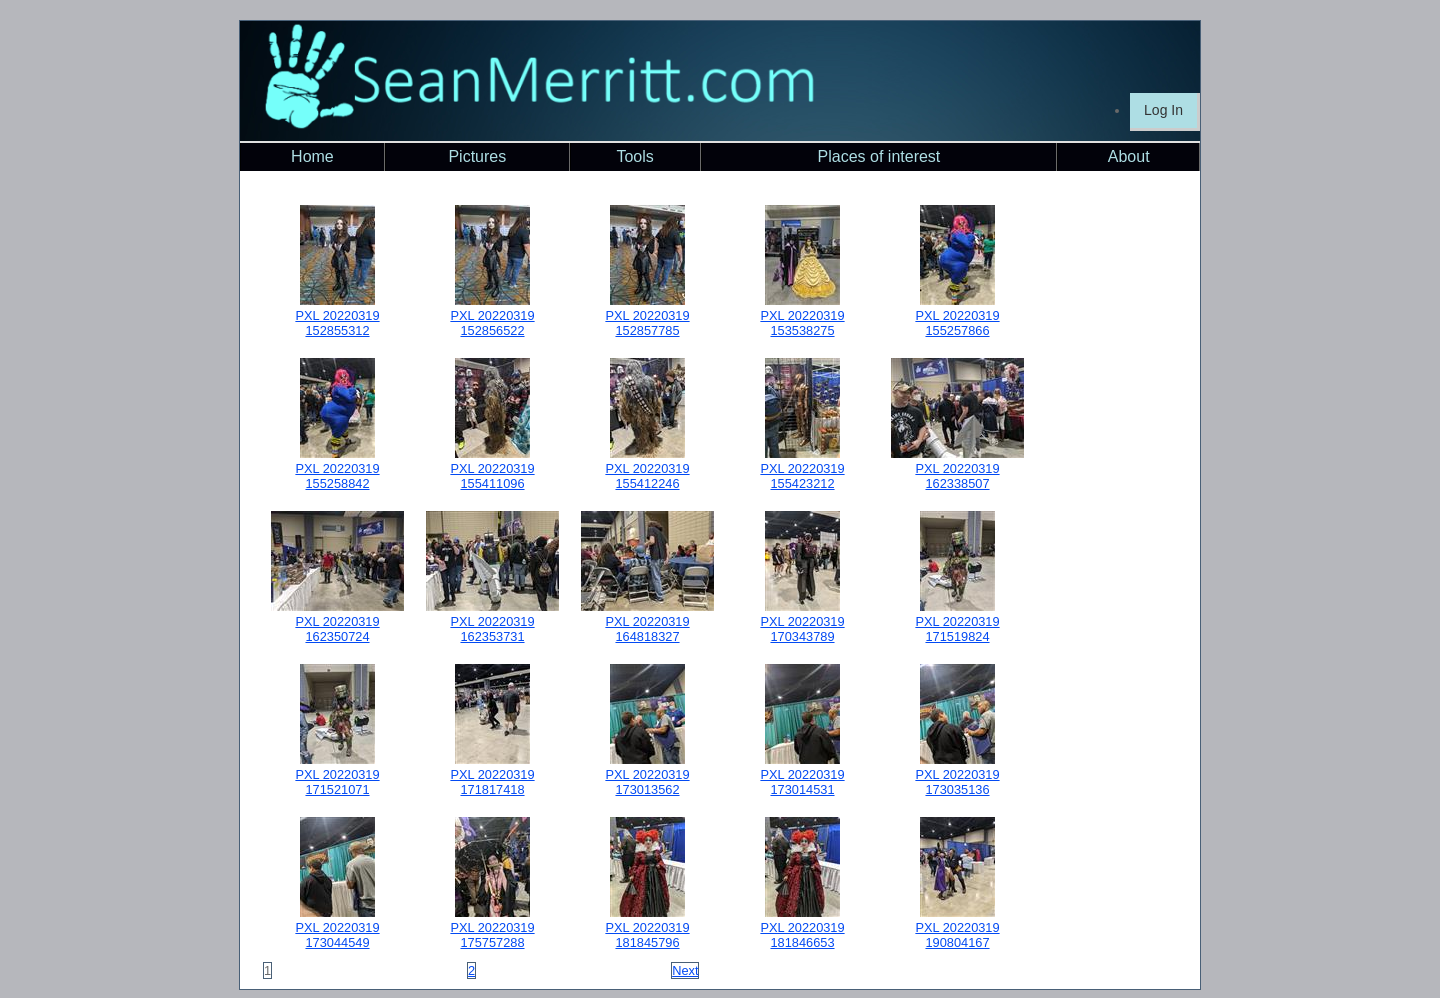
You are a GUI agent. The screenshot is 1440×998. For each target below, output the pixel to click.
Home (312, 156)
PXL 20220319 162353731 (492, 629)
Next (685, 970)
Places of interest (879, 156)
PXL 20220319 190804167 (957, 935)
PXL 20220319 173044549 (337, 935)
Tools (634, 156)
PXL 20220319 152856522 (492, 323)
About (1129, 156)
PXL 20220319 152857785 (647, 323)
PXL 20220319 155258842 (337, 476)
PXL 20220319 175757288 (492, 935)
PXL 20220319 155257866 (957, 323)
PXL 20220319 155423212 (802, 476)
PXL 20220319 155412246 (647, 476)
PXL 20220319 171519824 (957, 629)
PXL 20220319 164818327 (647, 629)
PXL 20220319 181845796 (647, 935)
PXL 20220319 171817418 (492, 782)
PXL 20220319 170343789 (802, 629)
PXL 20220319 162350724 (337, 629)
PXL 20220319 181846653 (802, 935)
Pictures (477, 156)
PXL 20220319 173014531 (802, 782)
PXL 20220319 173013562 (647, 782)
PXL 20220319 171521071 (337, 782)
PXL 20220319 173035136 (957, 782)
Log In (1163, 110)
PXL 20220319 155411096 (492, 476)
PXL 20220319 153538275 (802, 323)
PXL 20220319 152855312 (337, 323)
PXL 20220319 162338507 (957, 476)
